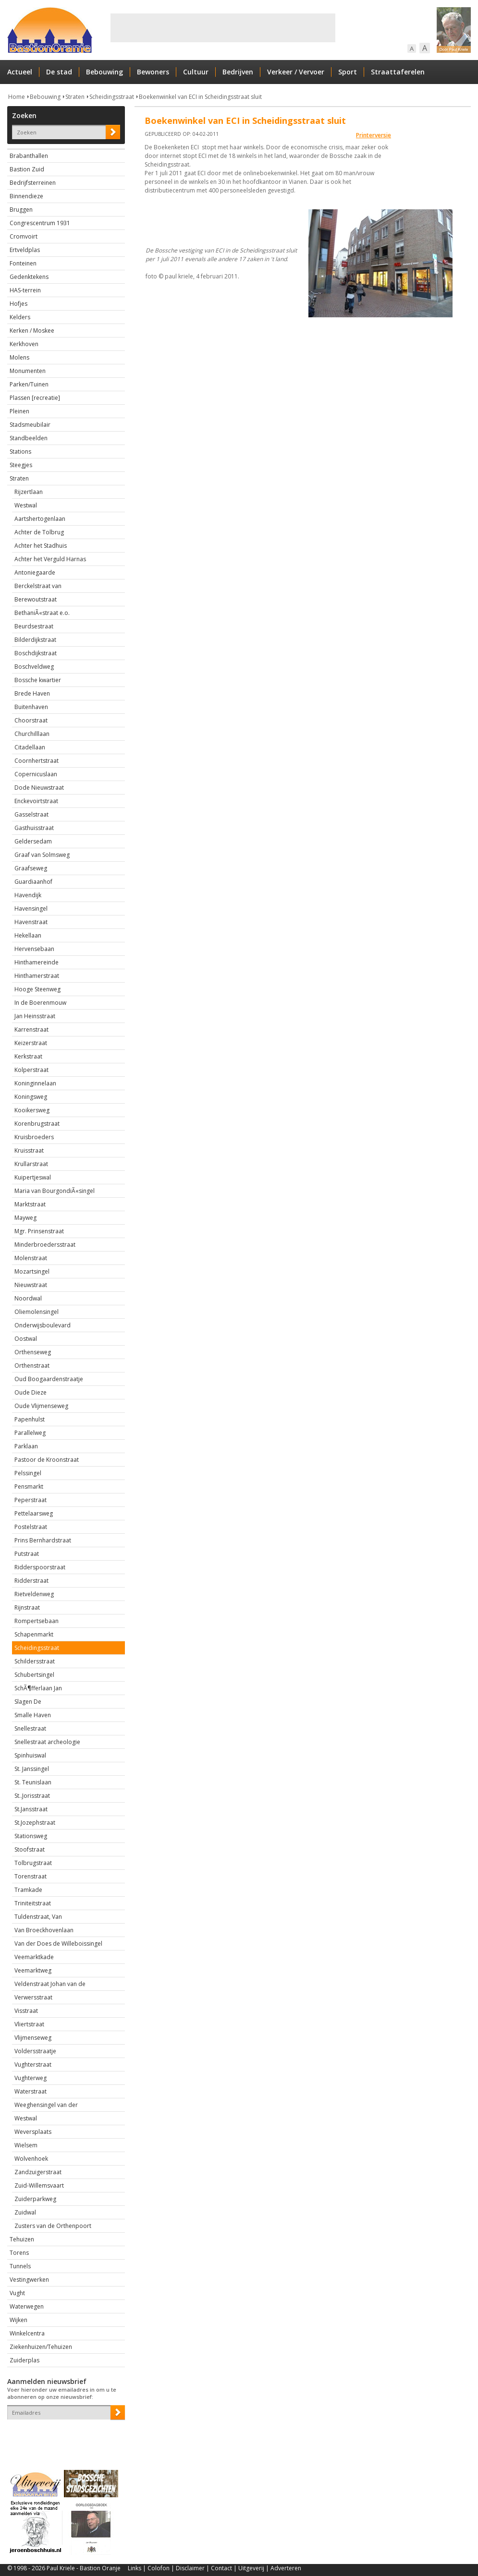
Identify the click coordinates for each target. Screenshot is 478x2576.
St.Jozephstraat (34, 1822)
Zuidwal (25, 2212)
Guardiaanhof (33, 882)
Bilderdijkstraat (35, 640)
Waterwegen (27, 2306)
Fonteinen (23, 263)
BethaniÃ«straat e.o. (42, 613)
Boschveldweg (34, 666)
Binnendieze (26, 196)
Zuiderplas (24, 2360)
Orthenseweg (32, 1352)
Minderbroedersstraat (44, 1244)
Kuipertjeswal (32, 1177)
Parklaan (26, 1446)
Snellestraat (30, 1728)
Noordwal (28, 1298)
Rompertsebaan (36, 1621)
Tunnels (20, 2266)
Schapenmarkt (33, 1634)
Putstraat (26, 1554)
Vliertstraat (29, 2024)
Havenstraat (31, 922)
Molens (19, 357)
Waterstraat (30, 2091)
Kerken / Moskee (32, 330)
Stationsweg (30, 1836)
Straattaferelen (398, 71)
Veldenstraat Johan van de (50, 1984)
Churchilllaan (31, 734)
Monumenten (28, 371)
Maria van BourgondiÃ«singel (54, 1191)
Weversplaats (32, 2132)
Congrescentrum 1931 (40, 223)
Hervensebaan (34, 949)
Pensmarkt (28, 1486)
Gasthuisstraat (34, 828)
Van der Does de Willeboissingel (58, 1943)
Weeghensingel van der (46, 2105)
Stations (20, 451)
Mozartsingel (31, 1271)
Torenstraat (30, 1876)
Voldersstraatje (35, 2051)
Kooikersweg (31, 1110)
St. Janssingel (31, 1769)
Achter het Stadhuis (40, 546)
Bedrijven (237, 71)
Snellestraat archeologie (47, 1742)
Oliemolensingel (36, 1312)
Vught (17, 2293)
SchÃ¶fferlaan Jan (38, 1688)
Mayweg (25, 1218)
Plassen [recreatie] (35, 398)
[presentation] (63, 2436)
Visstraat (26, 2011)
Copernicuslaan (35, 774)
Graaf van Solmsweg (42, 855)
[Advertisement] (222, 27)
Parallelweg (30, 1433)
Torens (19, 2253)
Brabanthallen (29, 156)
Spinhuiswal (30, 1755)
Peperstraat (30, 1500)
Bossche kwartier (37, 680)
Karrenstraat (31, 1029)
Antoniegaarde (34, 572)
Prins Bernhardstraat (42, 1540)
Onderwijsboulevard (42, 1325)
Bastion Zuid (27, 169)
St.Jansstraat (31, 1809)
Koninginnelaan (35, 1083)
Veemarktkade (34, 1957)
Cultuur (195, 71)
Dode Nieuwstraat (39, 787)
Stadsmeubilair (30, 425)
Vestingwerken (29, 2279)
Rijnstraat (27, 1607)
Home (16, 97)
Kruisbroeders (34, 1137)
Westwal (25, 505)
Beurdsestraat (33, 626)
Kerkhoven (24, 344)
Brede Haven (32, 693)
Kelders (20, 317)
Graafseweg (30, 868)
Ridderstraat (31, 1581)
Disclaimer (190, 2568)
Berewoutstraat (35, 599)
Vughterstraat (32, 2064)
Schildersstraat (34, 1661)
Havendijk (27, 895)
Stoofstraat (29, 1849)
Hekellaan (27, 935)
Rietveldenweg (34, 1594)
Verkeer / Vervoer (295, 71)
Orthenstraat (31, 1365)
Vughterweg (30, 2078)
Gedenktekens (29, 277)
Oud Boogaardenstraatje (48, 1379)
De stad (59, 71)
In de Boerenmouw (40, 1003)
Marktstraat (30, 1204)
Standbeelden (29, 438)
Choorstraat (31, 720)
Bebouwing (104, 71)
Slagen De (27, 1701)
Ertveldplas (25, 250)
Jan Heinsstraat (34, 1016)
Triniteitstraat (32, 1903)
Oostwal (25, 1339)
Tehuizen (22, 2239)
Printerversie (373, 135)
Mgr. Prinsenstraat (39, 1231)
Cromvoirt (23, 236)
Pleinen (19, 411)
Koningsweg (30, 1097)
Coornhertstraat (36, 761)
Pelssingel (27, 1473)
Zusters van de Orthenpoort (52, 2226)
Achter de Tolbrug (39, 532)
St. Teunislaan (32, 1782)
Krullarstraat (31, 1164)
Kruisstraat (29, 1150)
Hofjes (18, 304)
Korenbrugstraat (37, 1123)
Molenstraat (30, 1258)
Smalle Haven (32, 1715)
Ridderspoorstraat (39, 1567)
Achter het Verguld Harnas (50, 559)
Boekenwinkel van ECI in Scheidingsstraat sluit (200, 97)
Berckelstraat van (37, 586)
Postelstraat (30, 1527)
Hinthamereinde (36, 962)
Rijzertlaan (28, 492)
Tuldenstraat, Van (38, 1917)
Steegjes (21, 465)
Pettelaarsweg (33, 1513)
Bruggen (21, 209)
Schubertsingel (34, 1675)
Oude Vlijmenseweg (41, 1406)
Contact (221, 2568)
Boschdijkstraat (35, 653)
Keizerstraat (30, 1043)
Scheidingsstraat (111, 97)
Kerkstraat (28, 1056)
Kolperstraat (31, 1070)
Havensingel (31, 908)
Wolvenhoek (31, 2159)
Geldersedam (33, 841)
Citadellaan (29, 747)
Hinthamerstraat (36, 976)
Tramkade (28, 1890)
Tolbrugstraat (33, 1863)
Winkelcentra (27, 2333)
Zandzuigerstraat (37, 2172)
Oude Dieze (30, 1392)
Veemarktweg (32, 1970)
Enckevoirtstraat (36, 801)
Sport (347, 71)
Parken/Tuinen (29, 384)
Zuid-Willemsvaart (39, 2185)
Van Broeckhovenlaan (44, 1930)
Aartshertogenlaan (39, 519)
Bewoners (153, 71)
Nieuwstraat (30, 1285)
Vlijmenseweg (32, 2038)
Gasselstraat (31, 814)
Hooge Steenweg (37, 989)
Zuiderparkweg (35, 2199)
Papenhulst (29, 1419)
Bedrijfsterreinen (33, 183)
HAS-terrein (25, 290)
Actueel (19, 71)
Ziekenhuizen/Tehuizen (41, 2347)
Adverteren (285, 2568)
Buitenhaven (31, 707)
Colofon (158, 2568)
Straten (75, 97)
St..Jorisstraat (32, 1796)
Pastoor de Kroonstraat (46, 1460)
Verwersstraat (33, 1997)
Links (134, 2568)
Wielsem (25, 2145)
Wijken (18, 2320)
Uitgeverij (251, 2568)
